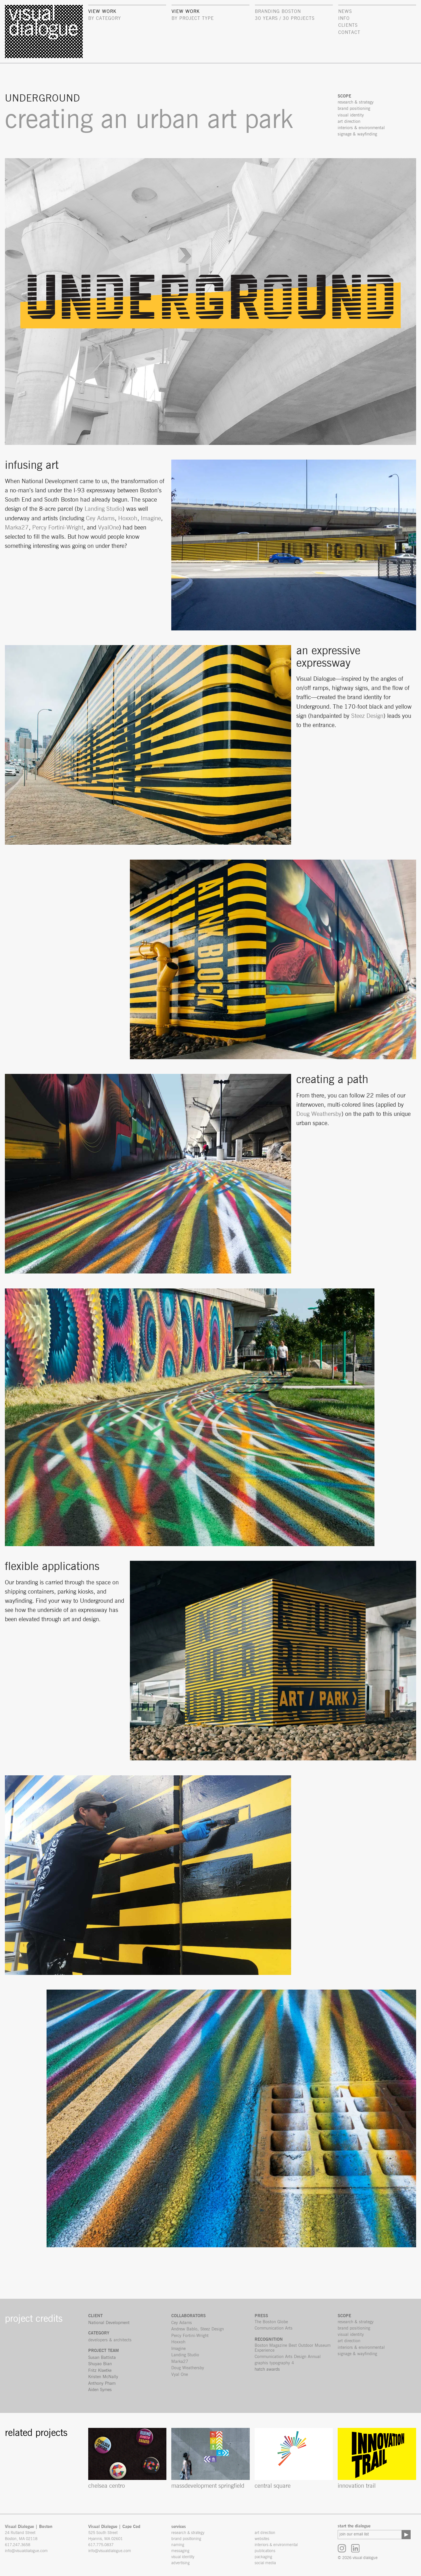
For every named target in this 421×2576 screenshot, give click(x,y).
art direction (349, 2341)
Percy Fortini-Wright (57, 528)
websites (262, 2539)
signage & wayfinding (357, 2354)
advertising (180, 2563)
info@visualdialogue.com (26, 2551)
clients (348, 25)
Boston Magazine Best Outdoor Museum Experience (292, 2348)
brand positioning (354, 2328)
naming (177, 2545)
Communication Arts (274, 2328)
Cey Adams (100, 518)
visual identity (351, 2334)
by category (104, 18)
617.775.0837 (101, 2545)
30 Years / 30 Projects (285, 18)
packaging (263, 2557)
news (345, 11)
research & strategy (356, 2322)
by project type (193, 18)
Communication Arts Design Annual (288, 2357)
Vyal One (179, 2374)
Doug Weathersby (318, 1114)
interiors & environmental (361, 2347)
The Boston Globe (271, 2322)
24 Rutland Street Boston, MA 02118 (21, 2536)
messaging (180, 2551)
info (344, 18)
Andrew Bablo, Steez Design (197, 2329)
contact (349, 32)
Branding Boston (278, 11)
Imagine (151, 518)
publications (265, 2551)
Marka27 (17, 528)
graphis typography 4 (274, 2363)
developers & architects (110, 2340)
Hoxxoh (127, 518)
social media (265, 2563)
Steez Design (367, 716)
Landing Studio (103, 509)
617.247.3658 (17, 2545)
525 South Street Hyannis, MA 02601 (105, 2536)
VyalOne (108, 528)
